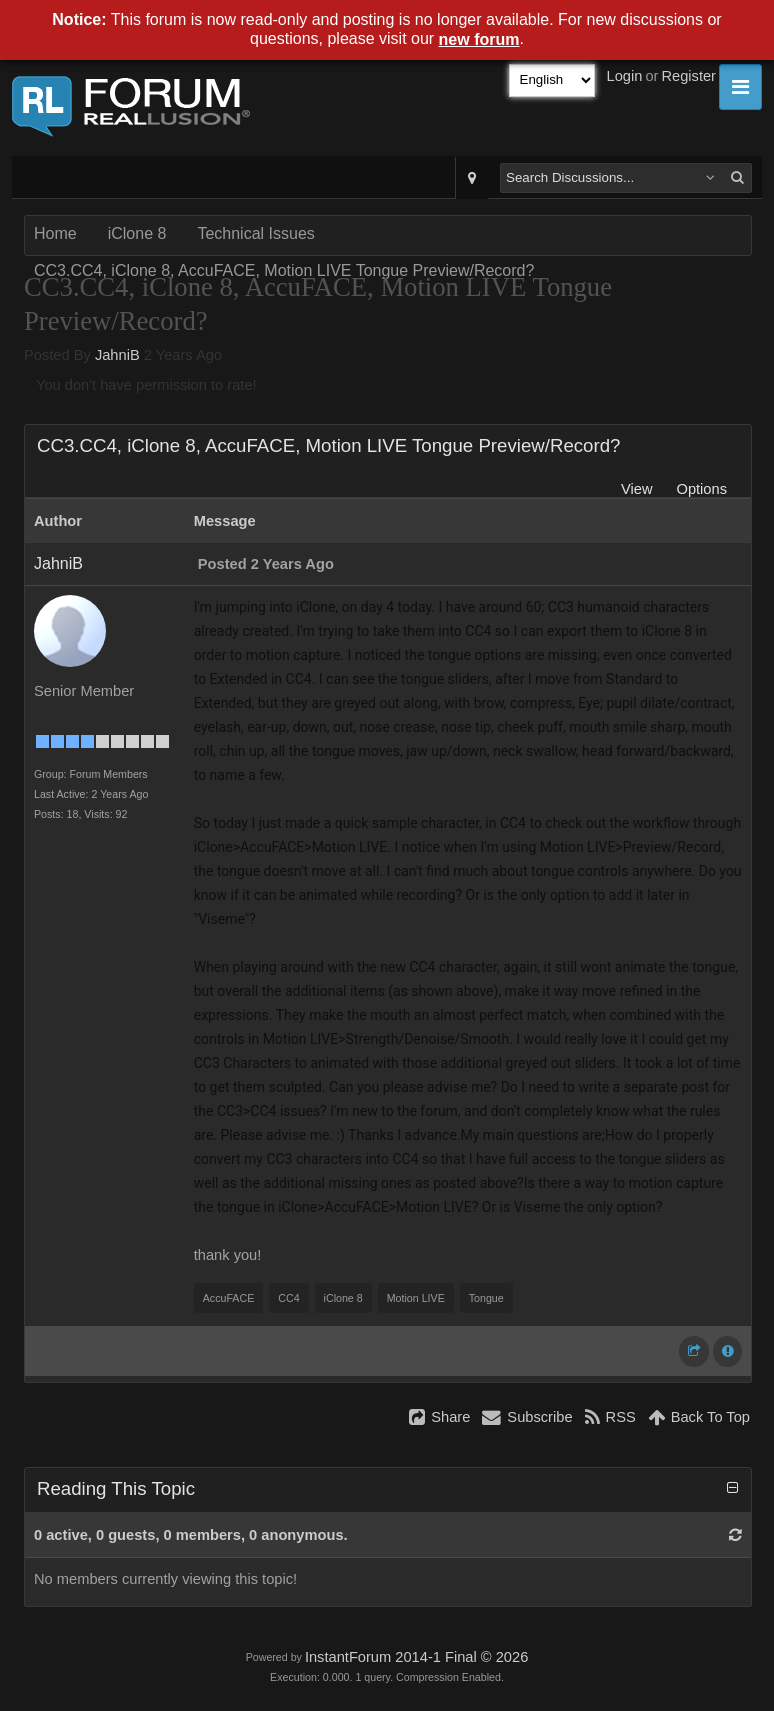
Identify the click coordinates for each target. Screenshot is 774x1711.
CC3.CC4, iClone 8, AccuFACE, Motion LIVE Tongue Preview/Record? (284, 270)
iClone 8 (137, 233)
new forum (479, 39)
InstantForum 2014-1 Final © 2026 (416, 1657)
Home (55, 233)
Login (625, 76)
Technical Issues (255, 233)
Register (688, 76)
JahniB (117, 355)
